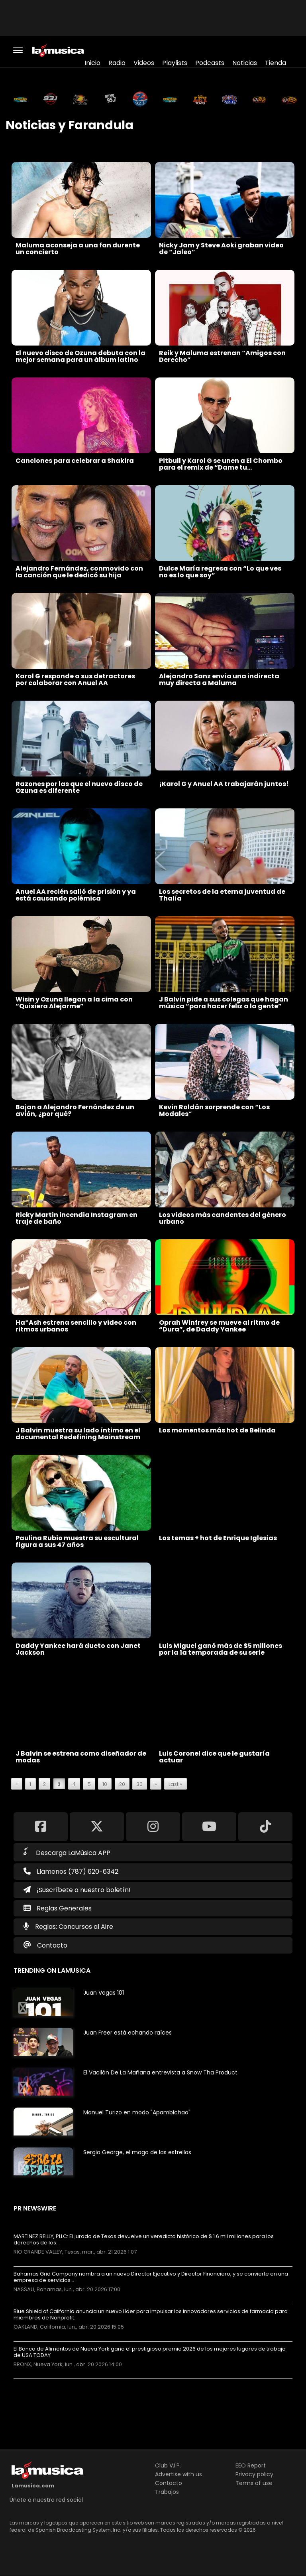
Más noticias (40, 2382)
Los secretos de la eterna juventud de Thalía (222, 895)
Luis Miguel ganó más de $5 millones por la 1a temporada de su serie (220, 1649)
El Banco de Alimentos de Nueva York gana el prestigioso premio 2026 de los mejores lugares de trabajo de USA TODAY (150, 2352)
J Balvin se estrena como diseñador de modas (81, 1757)
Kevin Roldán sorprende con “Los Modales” (214, 1110)
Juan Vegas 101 (103, 1993)
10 (104, 1784)
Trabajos (167, 2492)
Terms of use (254, 2483)
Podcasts (209, 62)
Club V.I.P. (168, 2465)
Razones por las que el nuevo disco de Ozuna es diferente (79, 787)
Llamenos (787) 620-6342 (71, 1871)
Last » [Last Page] (175, 1784)
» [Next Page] (156, 1784)
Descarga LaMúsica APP (67, 1852)
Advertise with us (178, 2474)
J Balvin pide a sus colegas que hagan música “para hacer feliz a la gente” (223, 1003)
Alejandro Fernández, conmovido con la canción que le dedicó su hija (79, 572)
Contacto (52, 1945)
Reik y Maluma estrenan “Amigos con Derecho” (222, 356)
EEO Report (250, 2465)
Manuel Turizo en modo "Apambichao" (136, 2112)
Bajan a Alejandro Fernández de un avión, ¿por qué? (75, 1110)
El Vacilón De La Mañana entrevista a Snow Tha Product (160, 2072)
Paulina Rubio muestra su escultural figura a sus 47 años (77, 1541)
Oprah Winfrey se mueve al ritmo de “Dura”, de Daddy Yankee (219, 1326)
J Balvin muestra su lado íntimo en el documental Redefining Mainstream (78, 1434)
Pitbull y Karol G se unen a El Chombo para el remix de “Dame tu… (220, 464)
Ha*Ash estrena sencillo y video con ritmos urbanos (76, 1326)
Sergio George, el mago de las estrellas (137, 2152)
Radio (117, 62)
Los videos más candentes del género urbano (222, 1218)
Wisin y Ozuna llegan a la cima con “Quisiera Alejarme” (74, 1003)
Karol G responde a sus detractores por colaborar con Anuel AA (75, 679)
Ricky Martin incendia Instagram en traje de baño (76, 1218)
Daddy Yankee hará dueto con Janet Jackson (78, 1649)
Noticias (244, 62)
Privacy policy (254, 2474)
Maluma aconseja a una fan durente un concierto (78, 249)
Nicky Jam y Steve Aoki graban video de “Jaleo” (221, 249)
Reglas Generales (64, 1908)
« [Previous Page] (17, 1784)
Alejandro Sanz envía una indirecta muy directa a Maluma (219, 679)
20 (122, 1784)
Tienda (275, 62)
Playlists (174, 62)
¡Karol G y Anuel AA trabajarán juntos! (224, 783)
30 (140, 1784)
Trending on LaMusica (52, 1970)
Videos (143, 62)
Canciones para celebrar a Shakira (75, 460)
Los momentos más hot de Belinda (217, 1430)
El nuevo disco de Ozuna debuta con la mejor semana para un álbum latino (80, 356)
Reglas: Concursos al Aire (74, 1926)
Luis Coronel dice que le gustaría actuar (214, 1757)
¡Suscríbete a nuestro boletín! (77, 1889)
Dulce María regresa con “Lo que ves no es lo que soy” (220, 572)
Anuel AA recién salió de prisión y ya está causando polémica (76, 895)
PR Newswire (35, 2208)
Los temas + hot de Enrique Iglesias (218, 1538)
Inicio (92, 62)
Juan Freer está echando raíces (127, 2033)
